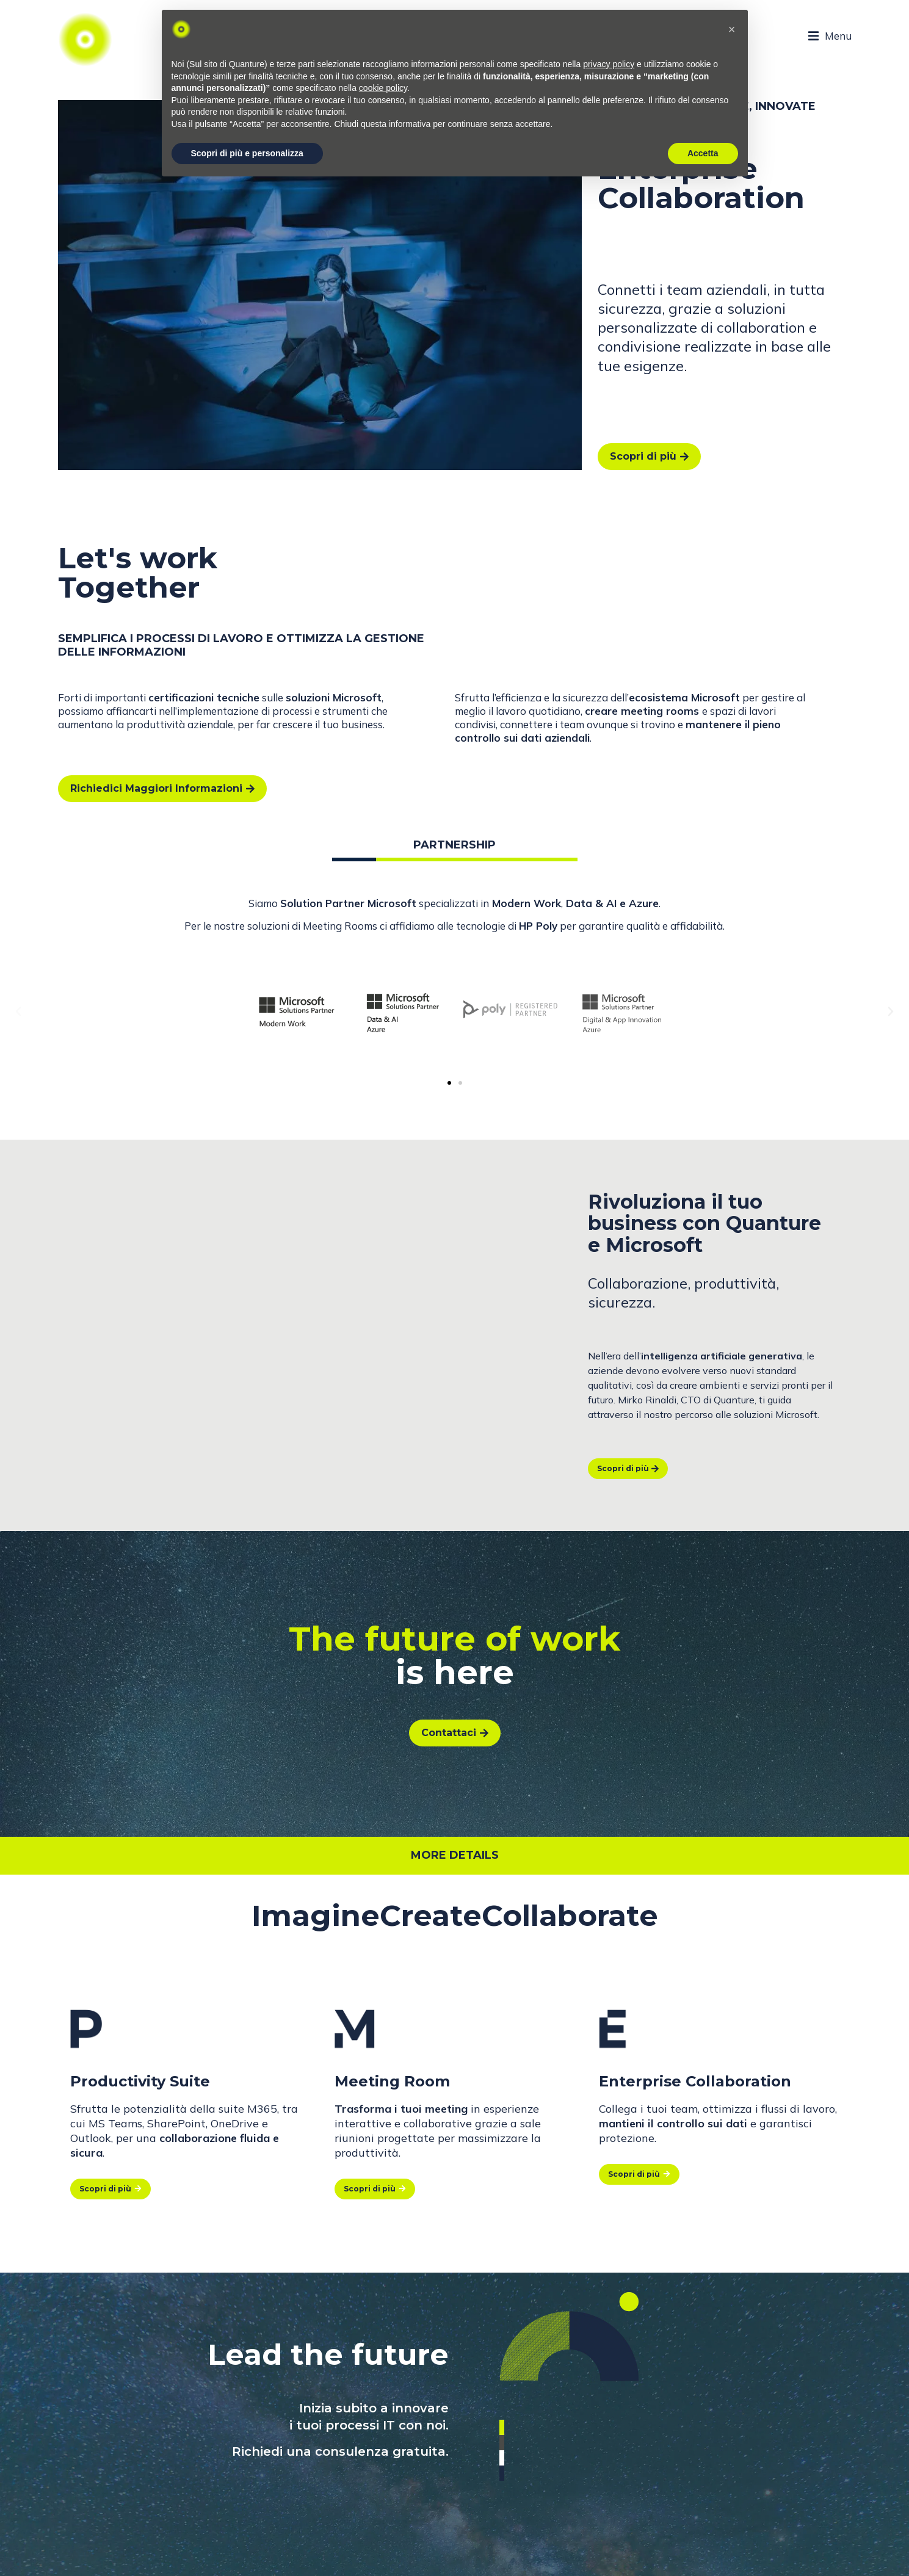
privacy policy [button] (608, 64)
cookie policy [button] (383, 88)
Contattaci (454, 1732)
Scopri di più (649, 456)
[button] (449, 1083)
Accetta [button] (703, 153)
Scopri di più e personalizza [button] (247, 153)
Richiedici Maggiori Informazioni (162, 788)
